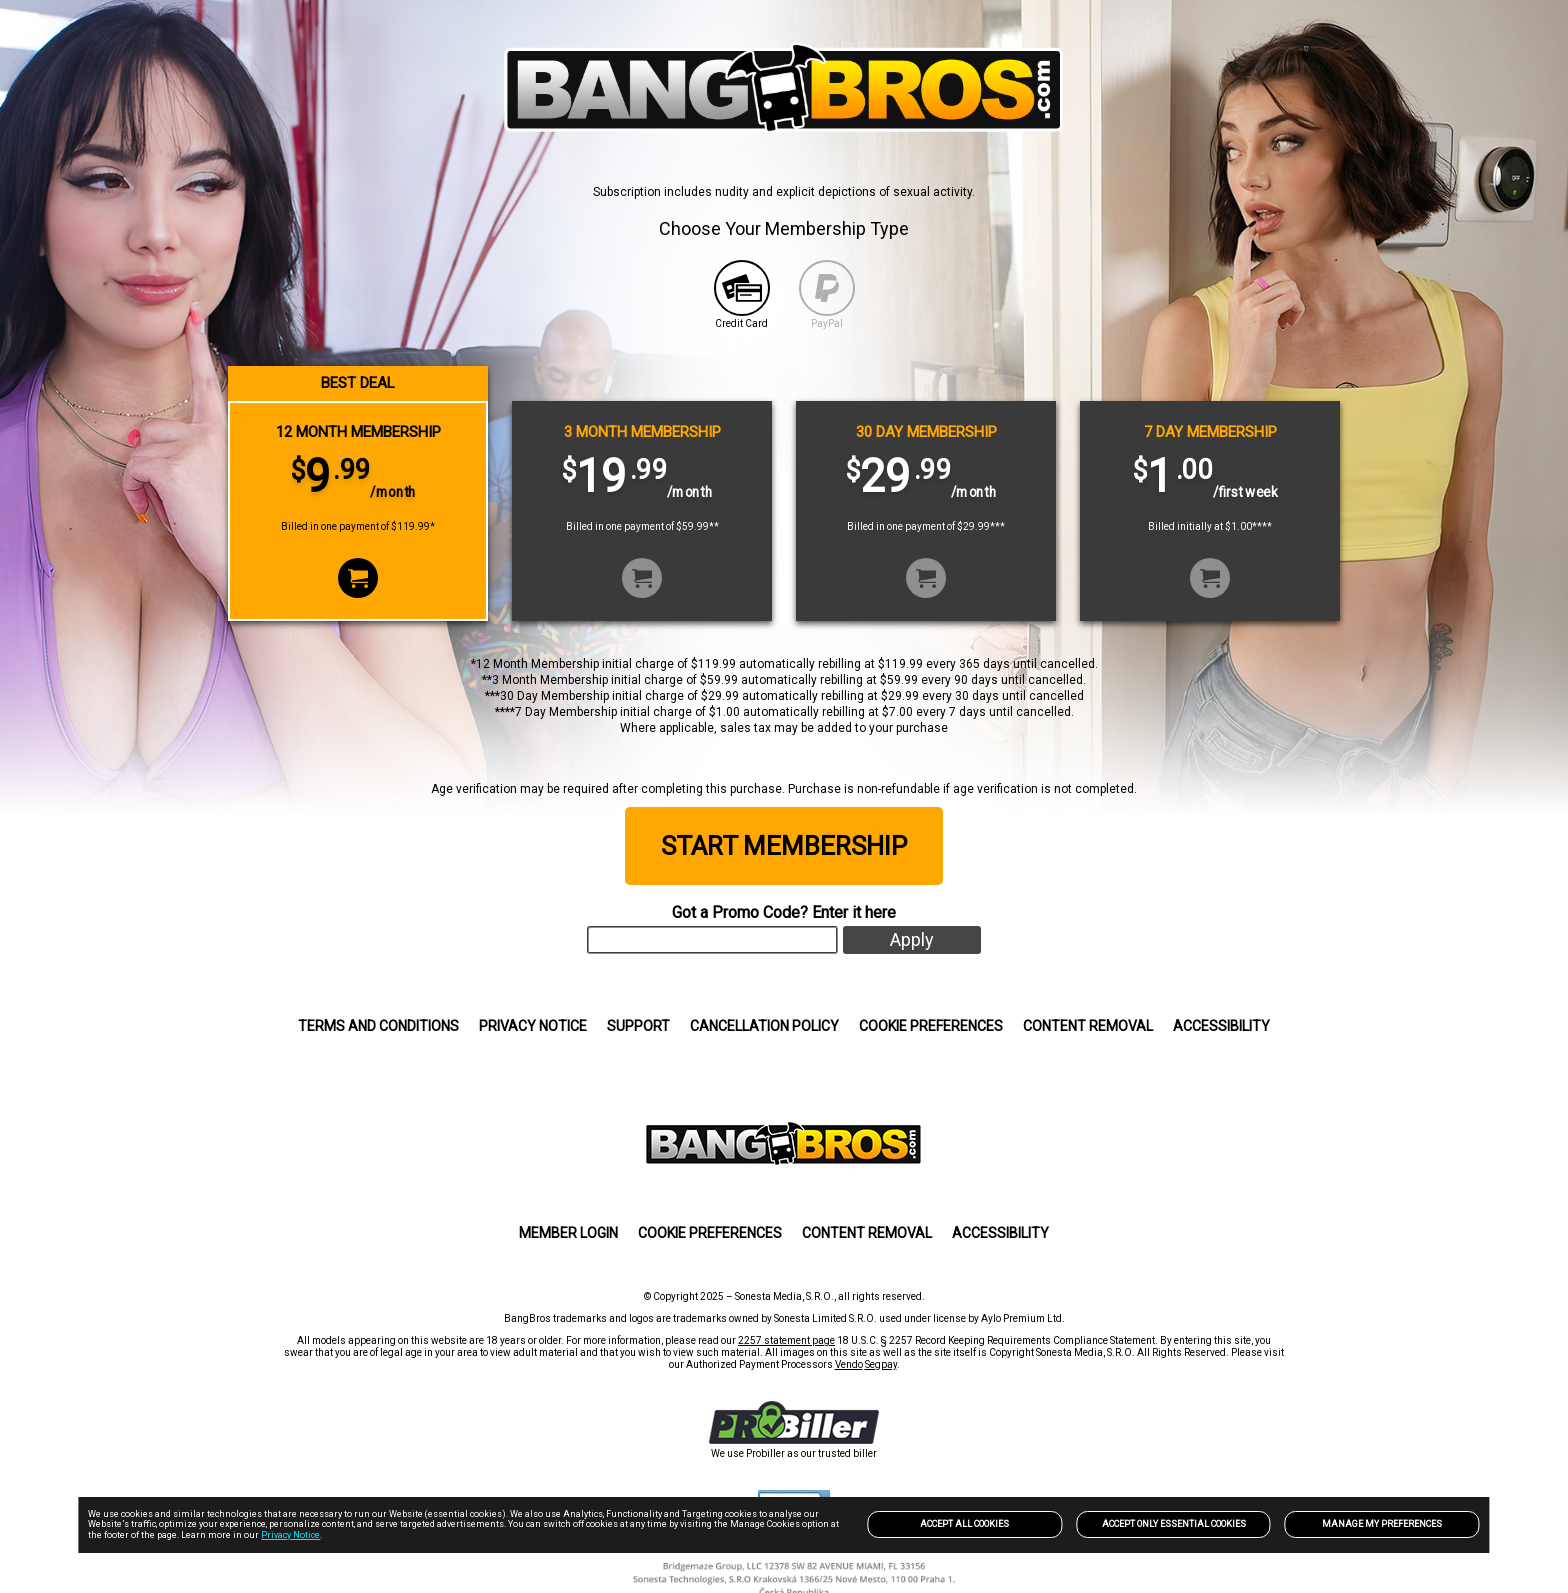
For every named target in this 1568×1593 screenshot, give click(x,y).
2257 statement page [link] (786, 1340)
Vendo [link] (849, 1364)
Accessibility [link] (1221, 1026)
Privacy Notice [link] (533, 1026)
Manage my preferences (1382, 1524)
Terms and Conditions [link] (378, 1026)
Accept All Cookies (964, 1524)
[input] (712, 940)
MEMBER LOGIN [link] (568, 1233)
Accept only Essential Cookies (1174, 1524)
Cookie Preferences (931, 1026)
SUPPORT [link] (638, 1026)
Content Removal (1088, 1026)
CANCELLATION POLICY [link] (764, 1026)
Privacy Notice (290, 1535)
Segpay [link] (881, 1364)
